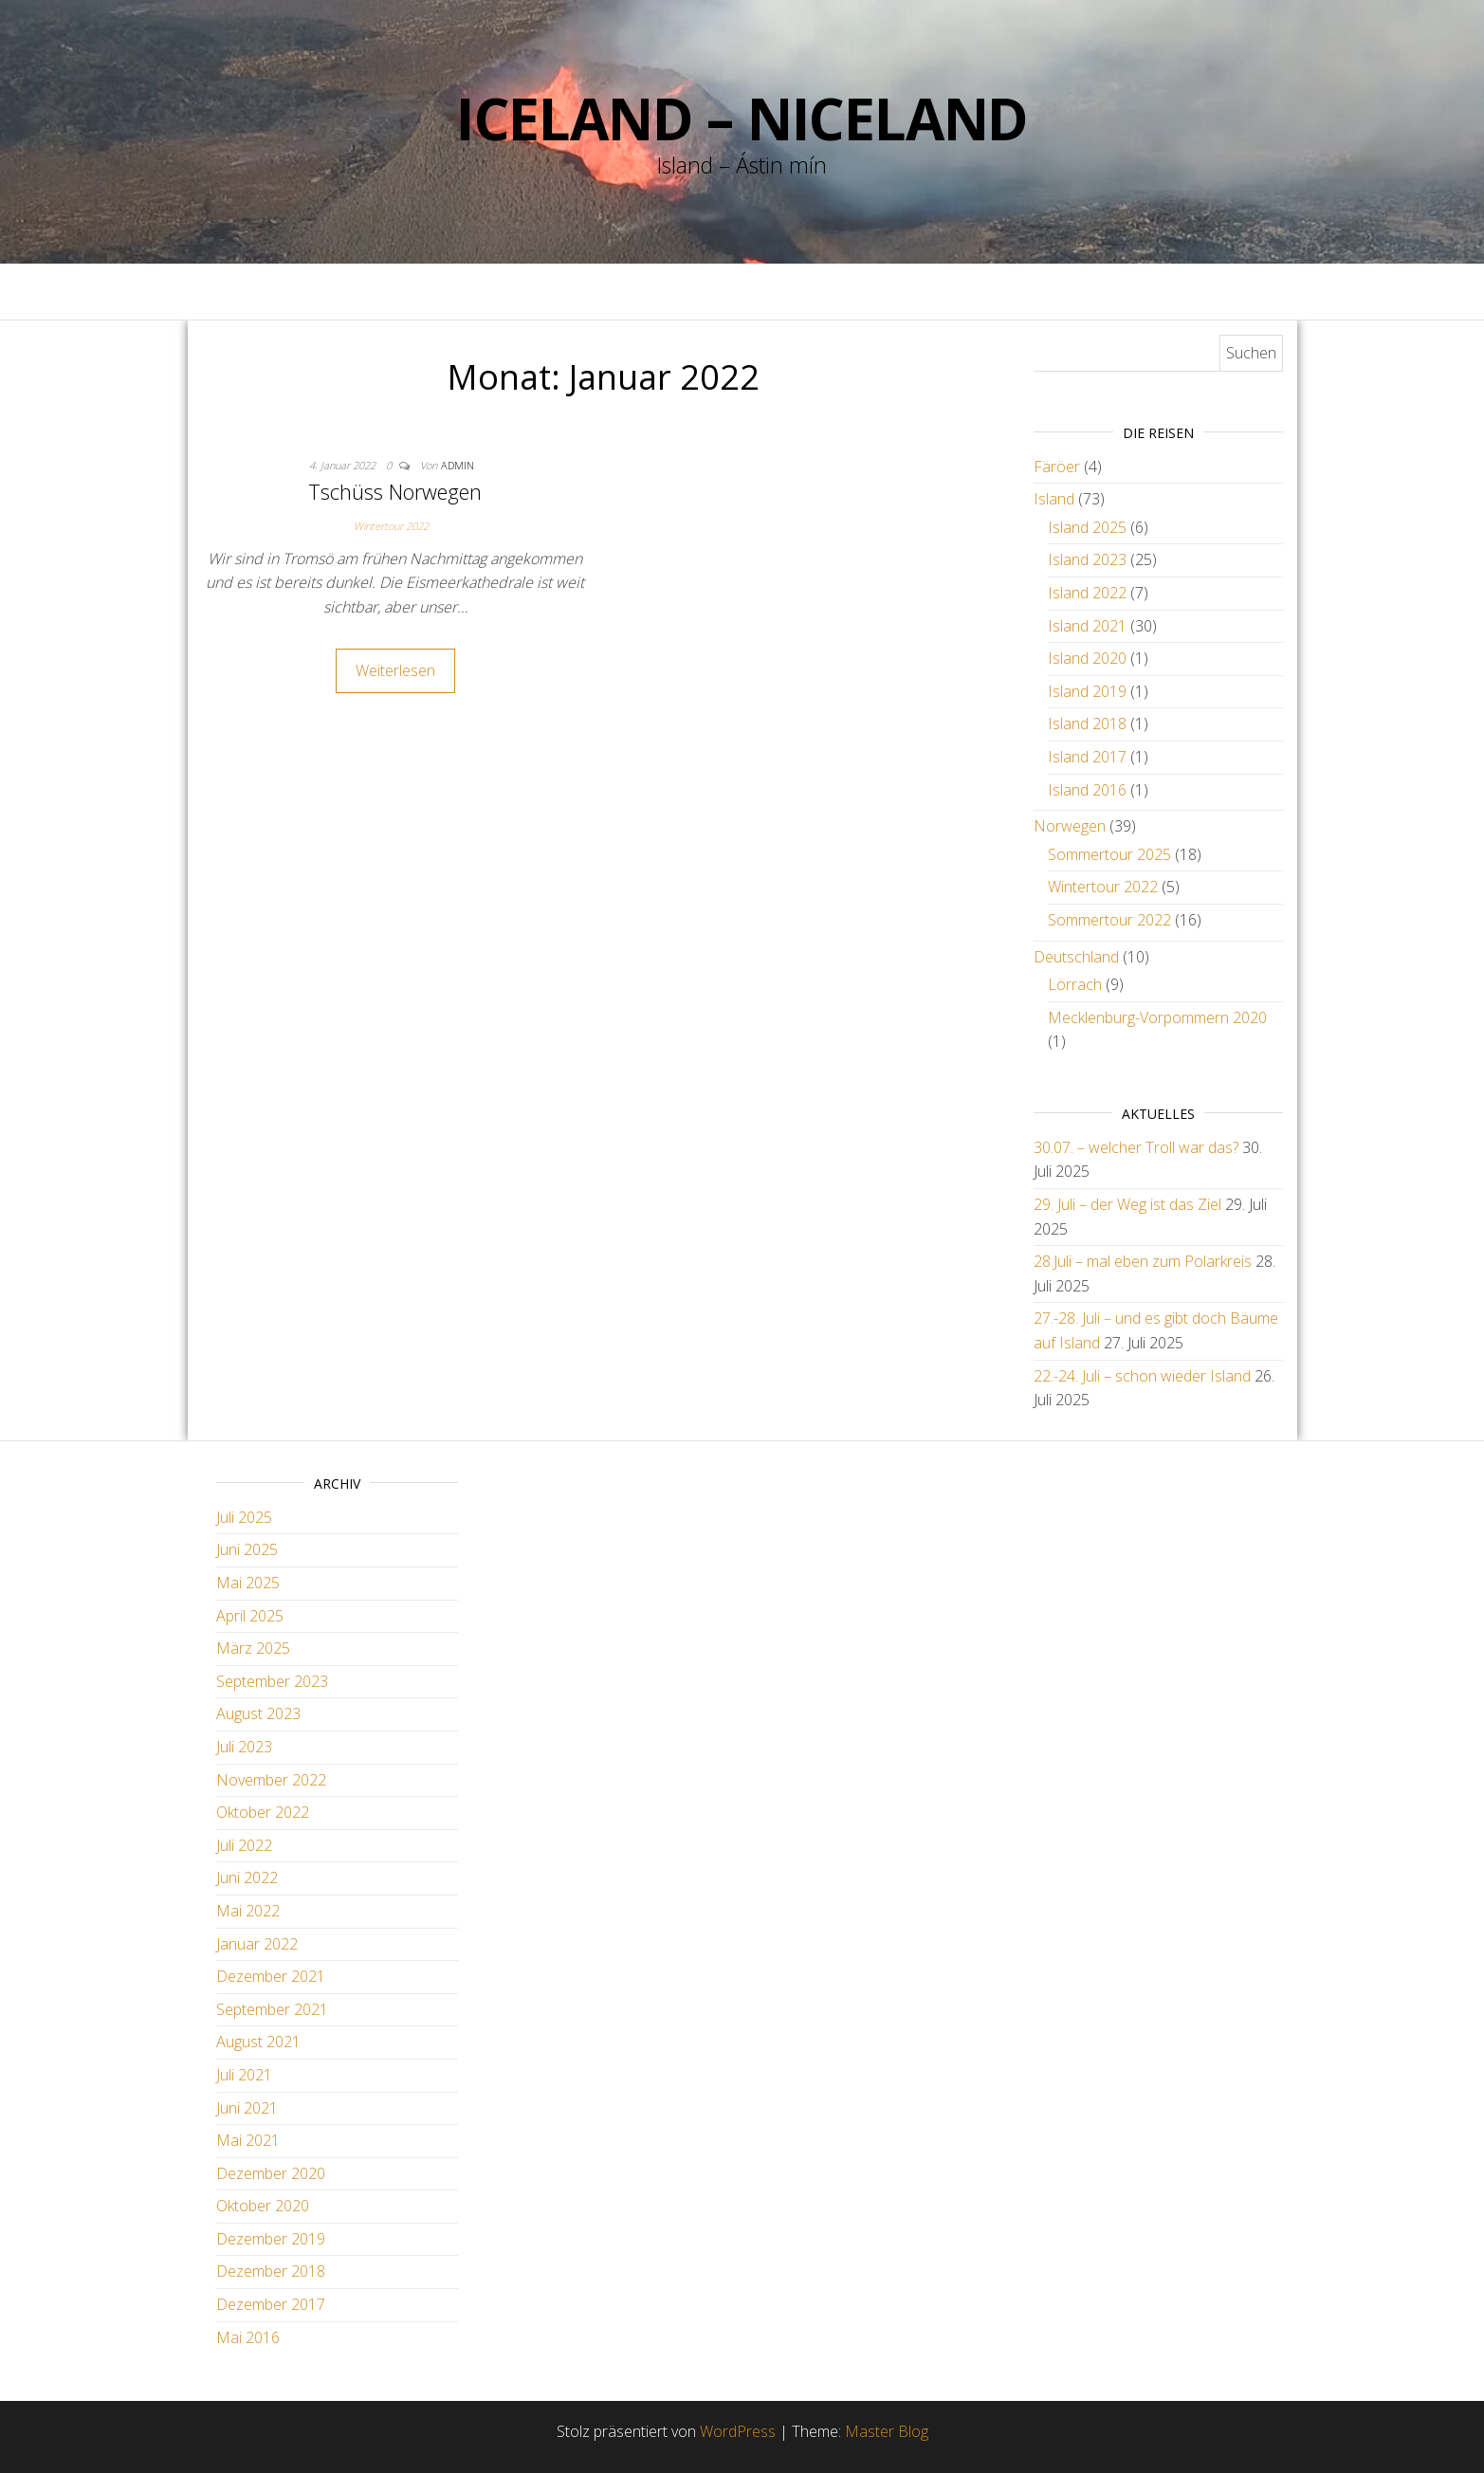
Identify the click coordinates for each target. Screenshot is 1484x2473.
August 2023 (258, 1713)
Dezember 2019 (270, 2238)
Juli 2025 (244, 1517)
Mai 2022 (248, 1910)
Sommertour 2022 (1109, 919)
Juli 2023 (244, 1746)
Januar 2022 (257, 1943)
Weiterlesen (395, 670)
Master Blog (886, 2431)
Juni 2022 (247, 1877)
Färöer (1057, 466)
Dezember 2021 (270, 1976)
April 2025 (250, 1615)
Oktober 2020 (262, 2205)
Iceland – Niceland (742, 118)
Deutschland (1076, 956)
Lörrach (1075, 984)
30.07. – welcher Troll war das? (1136, 1147)
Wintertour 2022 (391, 526)
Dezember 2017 (270, 2304)
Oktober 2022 (262, 1812)
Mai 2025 (248, 1582)
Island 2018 (1087, 723)
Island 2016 (1087, 789)
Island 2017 (1087, 756)
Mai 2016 (248, 2337)
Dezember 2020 (270, 2173)
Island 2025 (1087, 527)
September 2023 (272, 1681)
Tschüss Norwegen (395, 491)
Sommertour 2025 (1109, 854)
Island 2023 (1087, 559)
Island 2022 (1087, 592)
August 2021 (258, 2041)
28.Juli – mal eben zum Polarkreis (1143, 1261)
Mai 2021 (248, 2140)
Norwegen (1070, 825)
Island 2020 (1087, 658)
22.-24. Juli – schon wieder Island (1142, 1375)
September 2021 (272, 2009)
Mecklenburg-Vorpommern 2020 (1157, 1017)
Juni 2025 (247, 1549)
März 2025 (253, 1648)
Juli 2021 (244, 2074)
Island (1054, 498)
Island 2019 (1087, 691)
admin (457, 465)
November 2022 (271, 1779)
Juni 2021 (247, 2107)
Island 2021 (1087, 625)
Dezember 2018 (270, 2271)
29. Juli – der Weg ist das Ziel (1127, 1204)
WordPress (738, 2431)
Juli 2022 (244, 1845)
